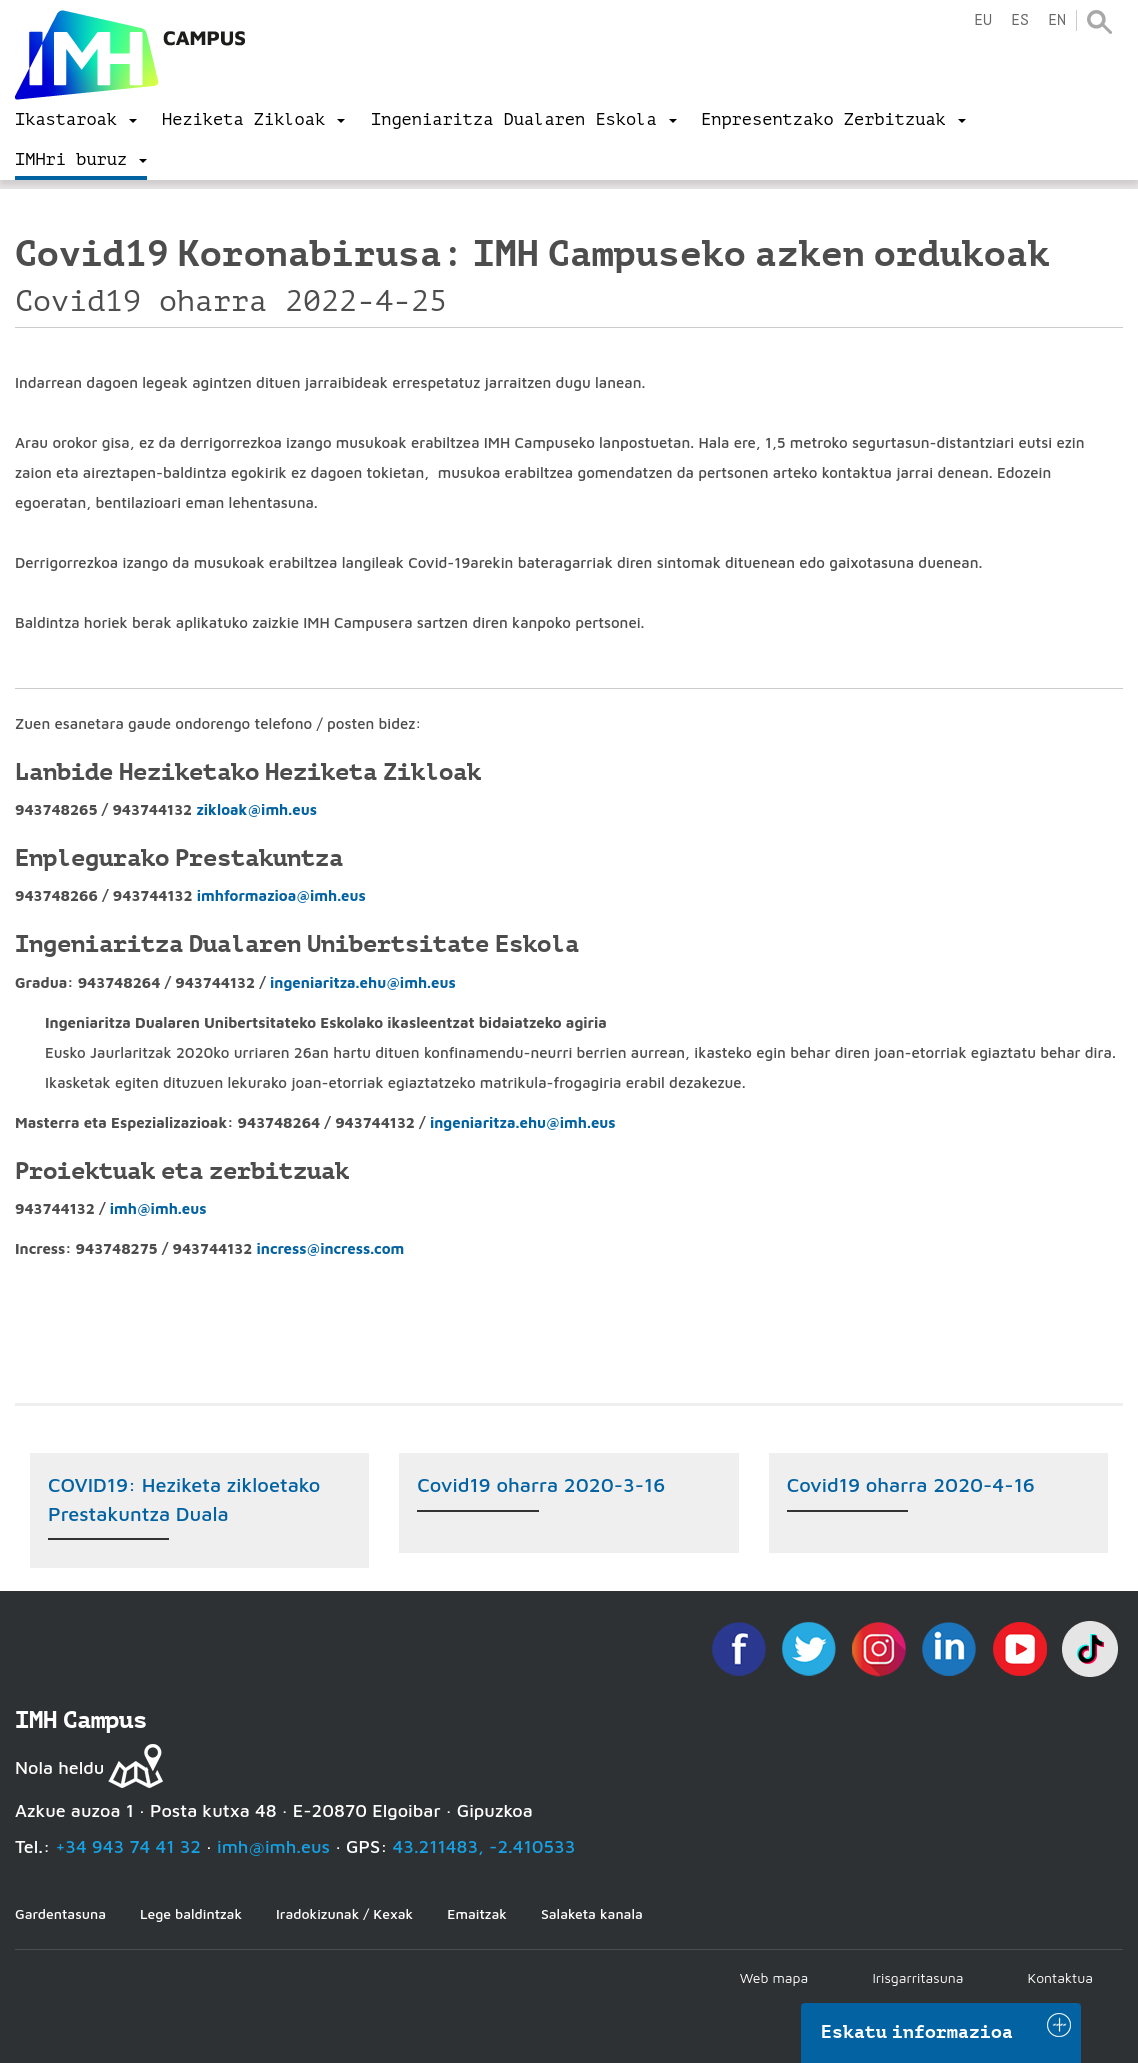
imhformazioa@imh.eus (281, 895)
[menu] (76, 120)
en (1057, 20)
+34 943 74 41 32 (128, 1846)
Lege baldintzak (191, 1913)
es (1020, 20)
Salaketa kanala (592, 1913)
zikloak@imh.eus (256, 809)
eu (983, 20)
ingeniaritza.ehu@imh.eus (363, 982)
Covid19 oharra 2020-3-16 (541, 1484)
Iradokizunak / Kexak (344, 1913)
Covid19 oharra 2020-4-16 (911, 1484)
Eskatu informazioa (917, 2032)
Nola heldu (59, 1767)
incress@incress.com (330, 1248)
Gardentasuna (60, 1913)
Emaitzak (477, 1913)
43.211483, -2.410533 (484, 1846)
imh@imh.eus (158, 1208)
